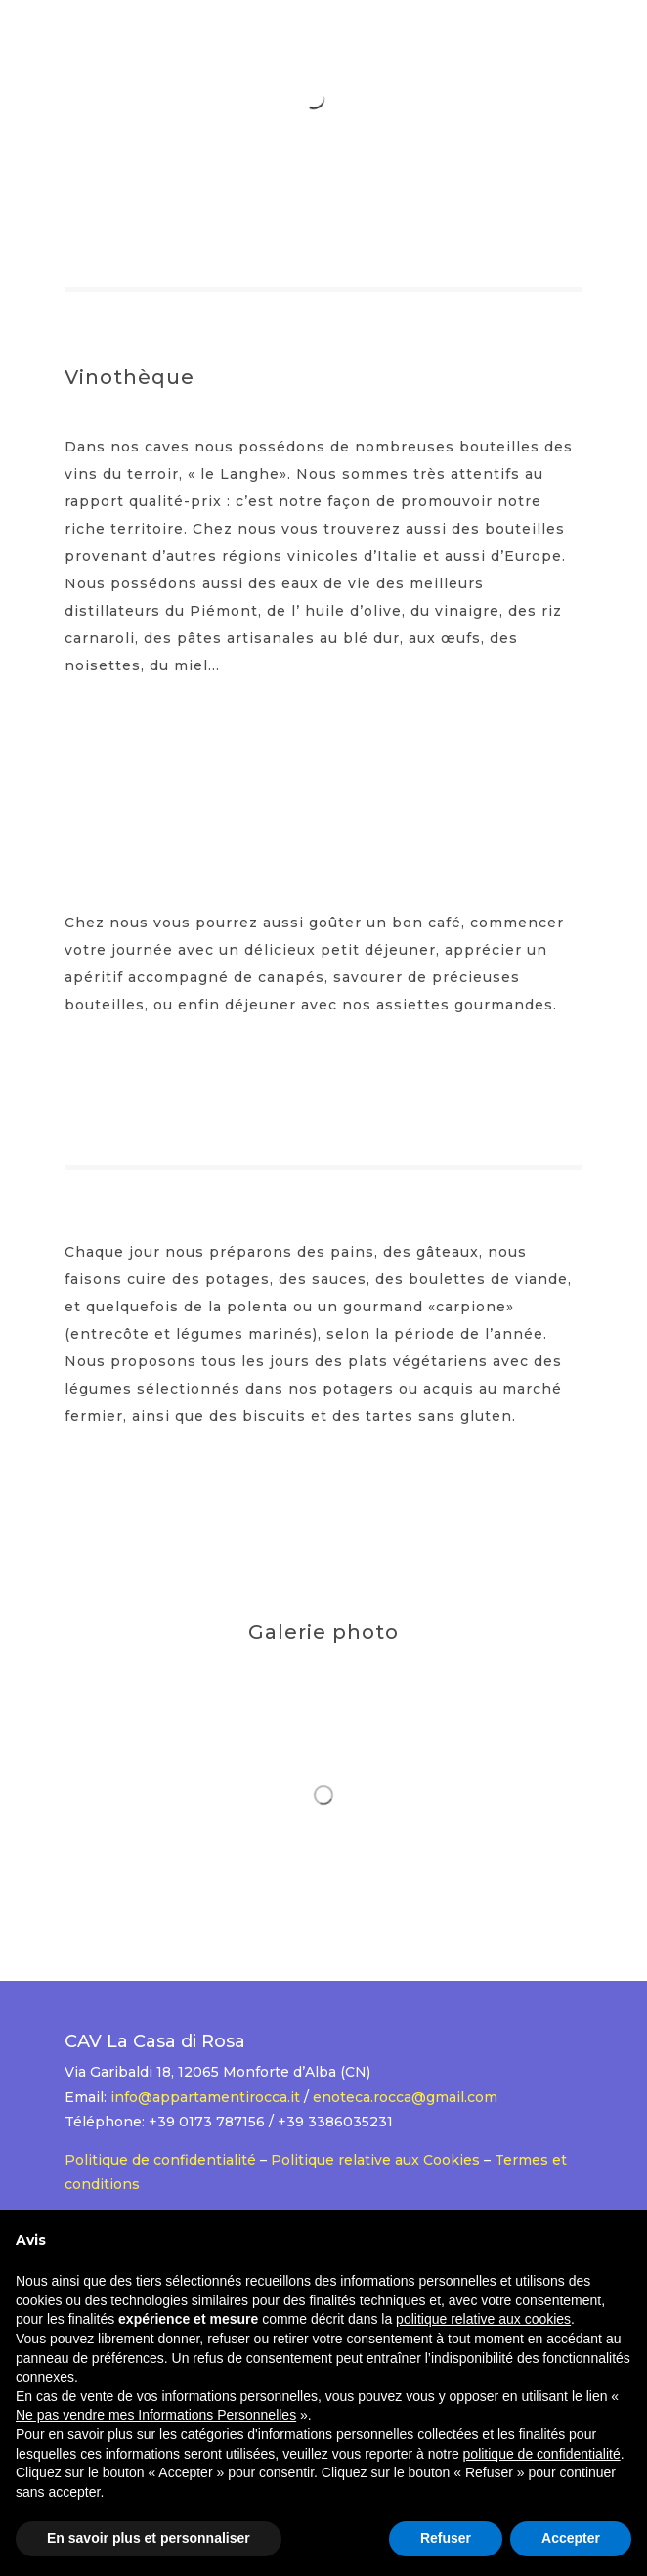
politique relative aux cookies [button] (483, 2319)
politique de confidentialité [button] (542, 2454)
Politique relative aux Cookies (375, 2159)
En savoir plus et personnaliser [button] (148, 2538)
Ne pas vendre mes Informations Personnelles (156, 2415)
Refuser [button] (445, 2538)
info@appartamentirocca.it (205, 2097)
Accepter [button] (570, 2538)
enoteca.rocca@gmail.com (405, 2097)
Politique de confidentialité (160, 2159)
